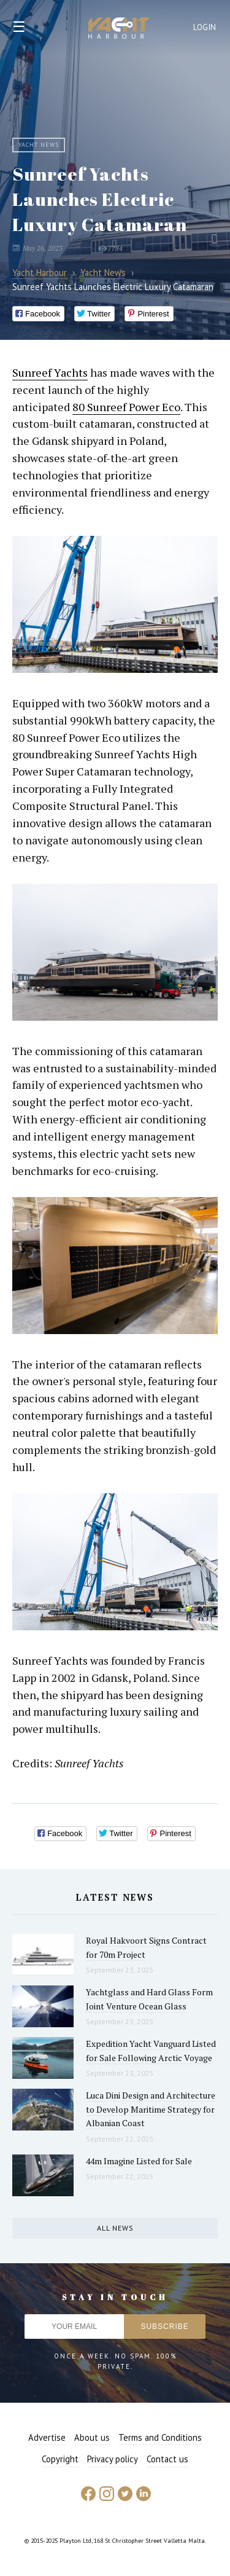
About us (92, 2437)
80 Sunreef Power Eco (126, 406)
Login (205, 27)
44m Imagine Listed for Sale (139, 2161)
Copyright (60, 2459)
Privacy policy (112, 2459)
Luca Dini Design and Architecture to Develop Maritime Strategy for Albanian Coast (150, 2109)
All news (115, 2227)
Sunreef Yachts (50, 372)
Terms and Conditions (160, 2437)
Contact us (167, 2459)
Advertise (47, 2437)
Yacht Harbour (119, 29)
